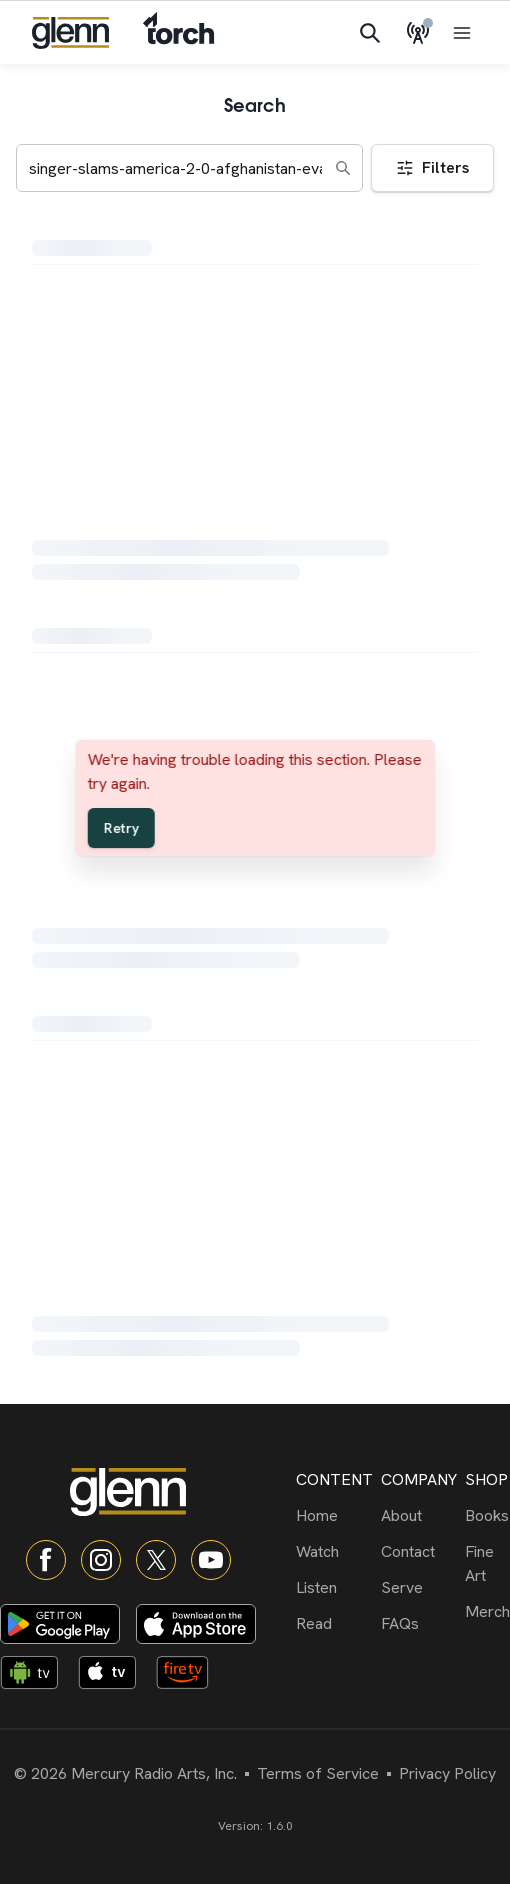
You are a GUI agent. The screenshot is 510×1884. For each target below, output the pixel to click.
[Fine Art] (487, 1564)
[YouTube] (211, 1560)
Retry (121, 828)
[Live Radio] (418, 33)
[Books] (487, 1516)
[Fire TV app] (191, 1676)
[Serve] (419, 1588)
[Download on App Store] (196, 1624)
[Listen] (334, 1588)
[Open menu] (462, 33)
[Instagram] (101, 1560)
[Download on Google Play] (60, 1624)
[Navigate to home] (70, 33)
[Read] (334, 1624)
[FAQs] (419, 1624)
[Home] (334, 1516)
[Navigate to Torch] (178, 32)
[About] (419, 1516)
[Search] (370, 33)
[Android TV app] (35, 1676)
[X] (156, 1560)
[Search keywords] (189, 168)
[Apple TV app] (113, 1676)
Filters (432, 167)
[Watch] (334, 1552)
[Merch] (487, 1612)
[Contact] (419, 1552)
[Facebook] (46, 1560)
